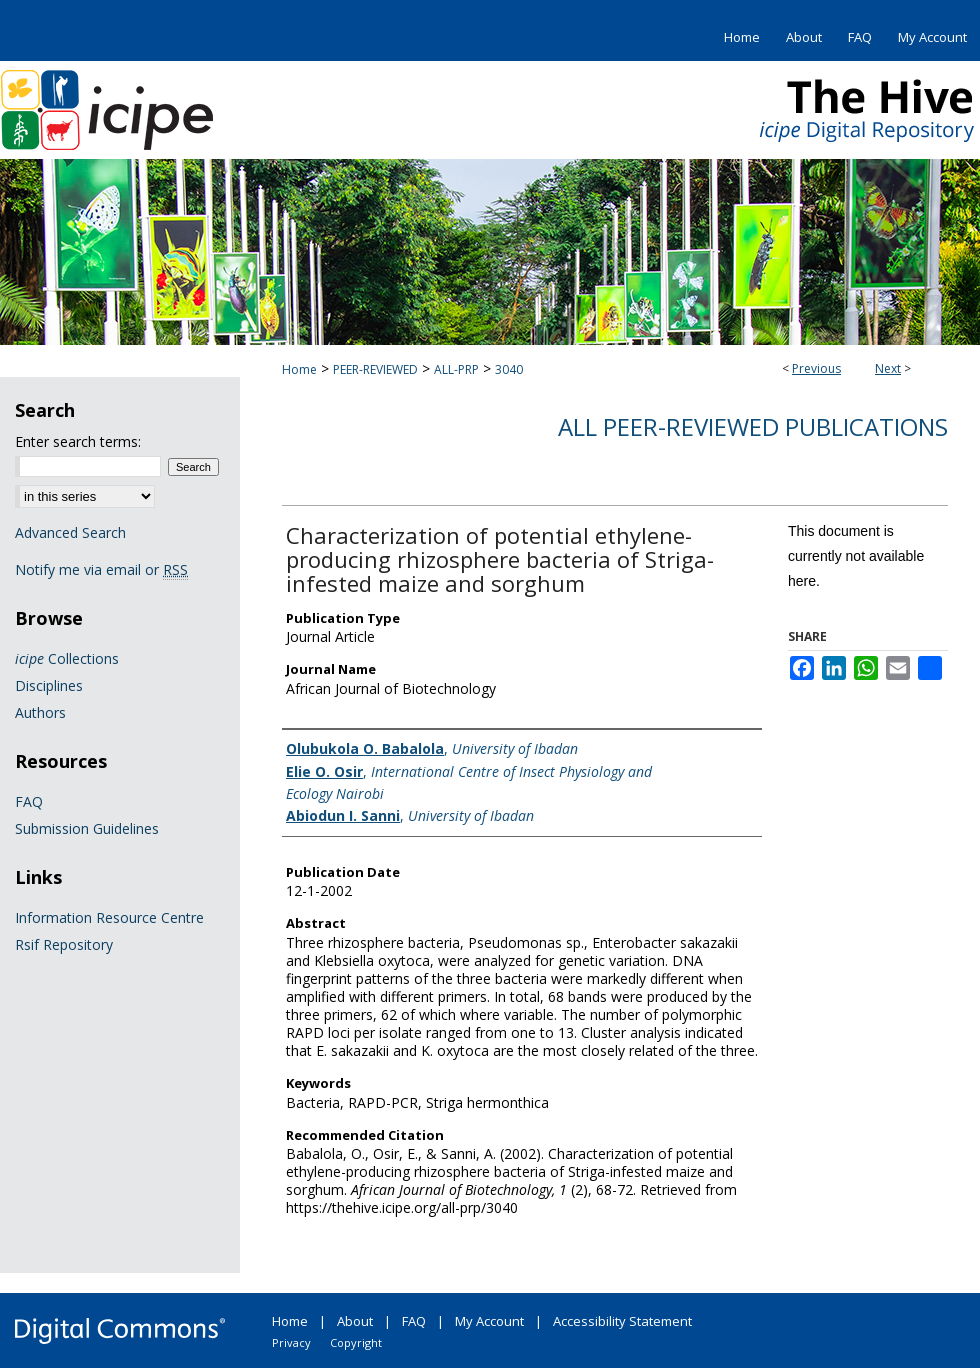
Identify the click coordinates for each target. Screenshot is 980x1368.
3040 (509, 369)
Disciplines (49, 685)
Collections (67, 658)
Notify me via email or (101, 569)
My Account (489, 1321)
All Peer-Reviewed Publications (753, 426)
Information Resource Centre (109, 917)
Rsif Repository (64, 944)
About (355, 1321)
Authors (40, 712)
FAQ (29, 801)
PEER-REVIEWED (375, 369)
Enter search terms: (78, 441)
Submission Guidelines (87, 828)
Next (888, 368)
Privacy (291, 1342)
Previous (816, 368)
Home (299, 369)
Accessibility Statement (622, 1321)
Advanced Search (70, 532)
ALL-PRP (456, 369)
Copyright (356, 1342)
